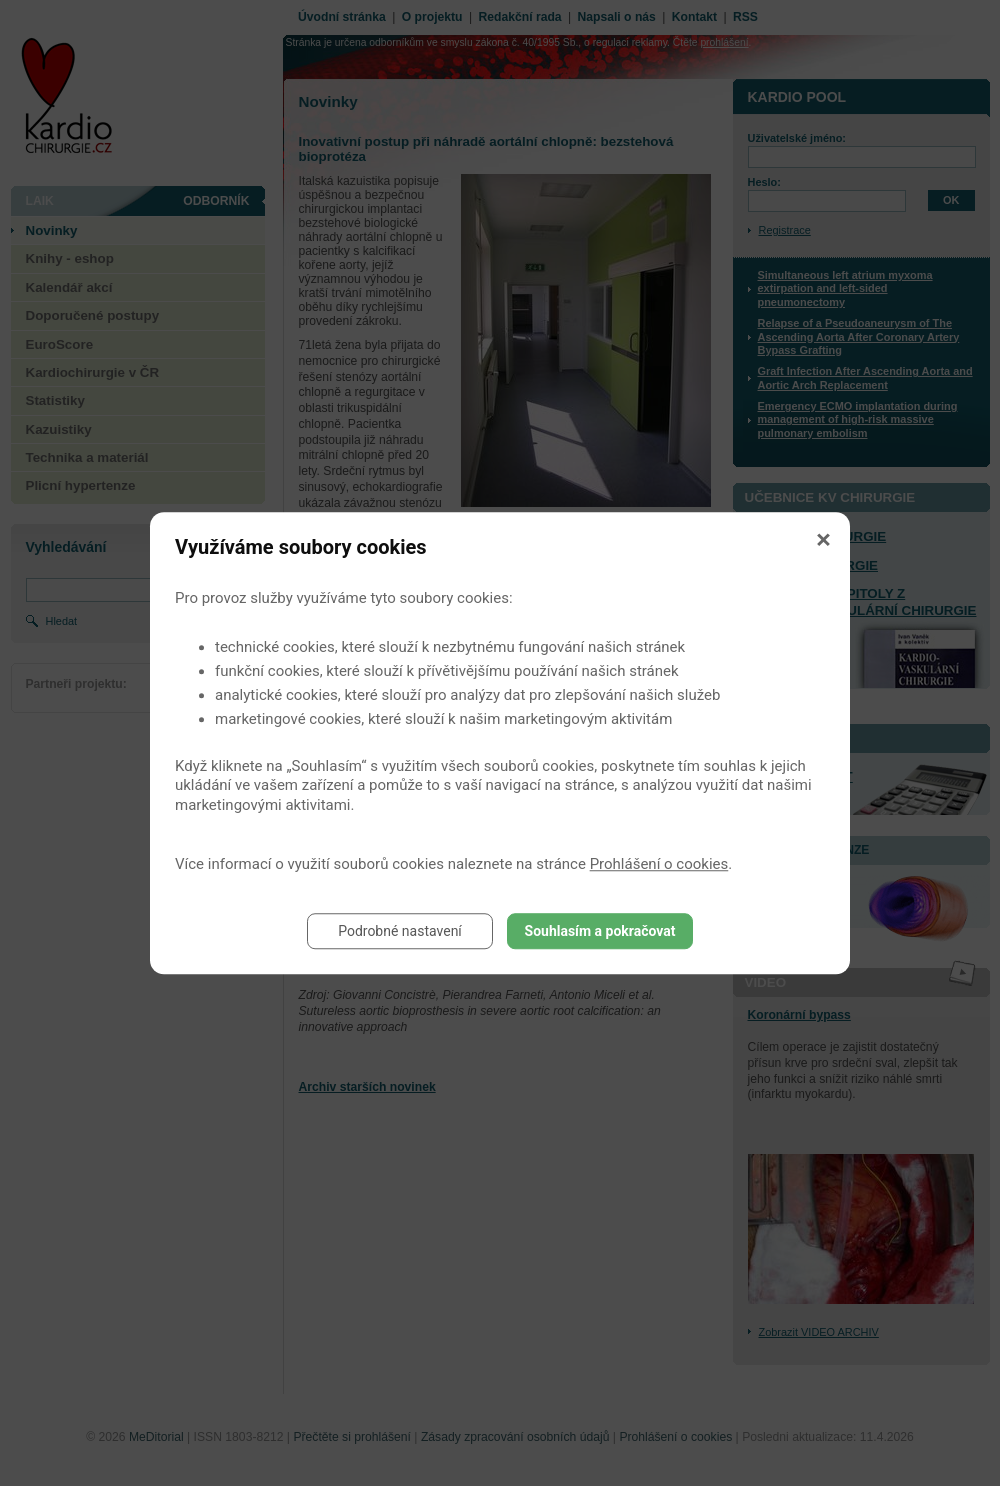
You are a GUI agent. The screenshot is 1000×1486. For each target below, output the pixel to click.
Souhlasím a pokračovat (600, 931)
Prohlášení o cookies (659, 864)
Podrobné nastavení (400, 931)
